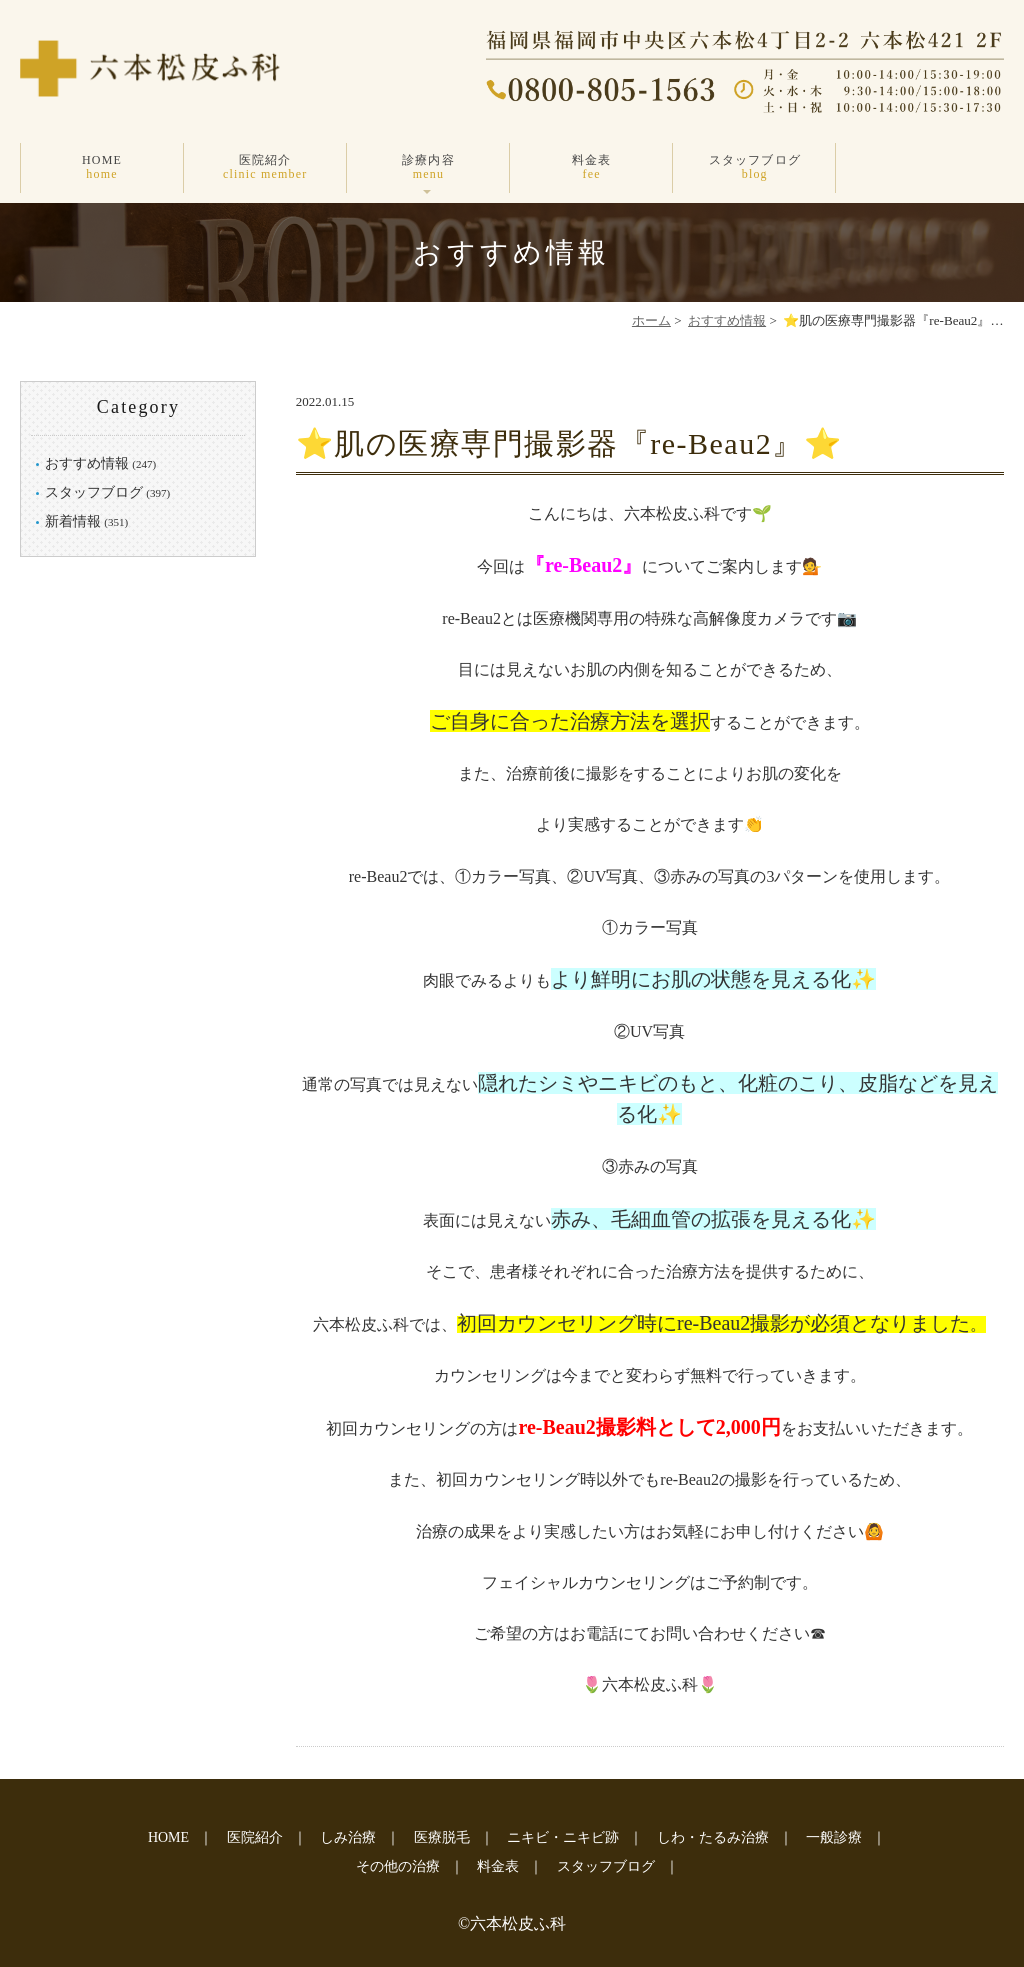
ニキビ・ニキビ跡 (563, 1837)
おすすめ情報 (727, 320)
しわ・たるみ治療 (713, 1837)
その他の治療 (398, 1866)
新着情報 (73, 521)
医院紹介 (265, 167)
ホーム (651, 320)
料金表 (591, 167)
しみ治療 (348, 1837)
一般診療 (834, 1837)
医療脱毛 (442, 1837)
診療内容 (428, 167)
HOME (101, 167)
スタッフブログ (754, 167)
